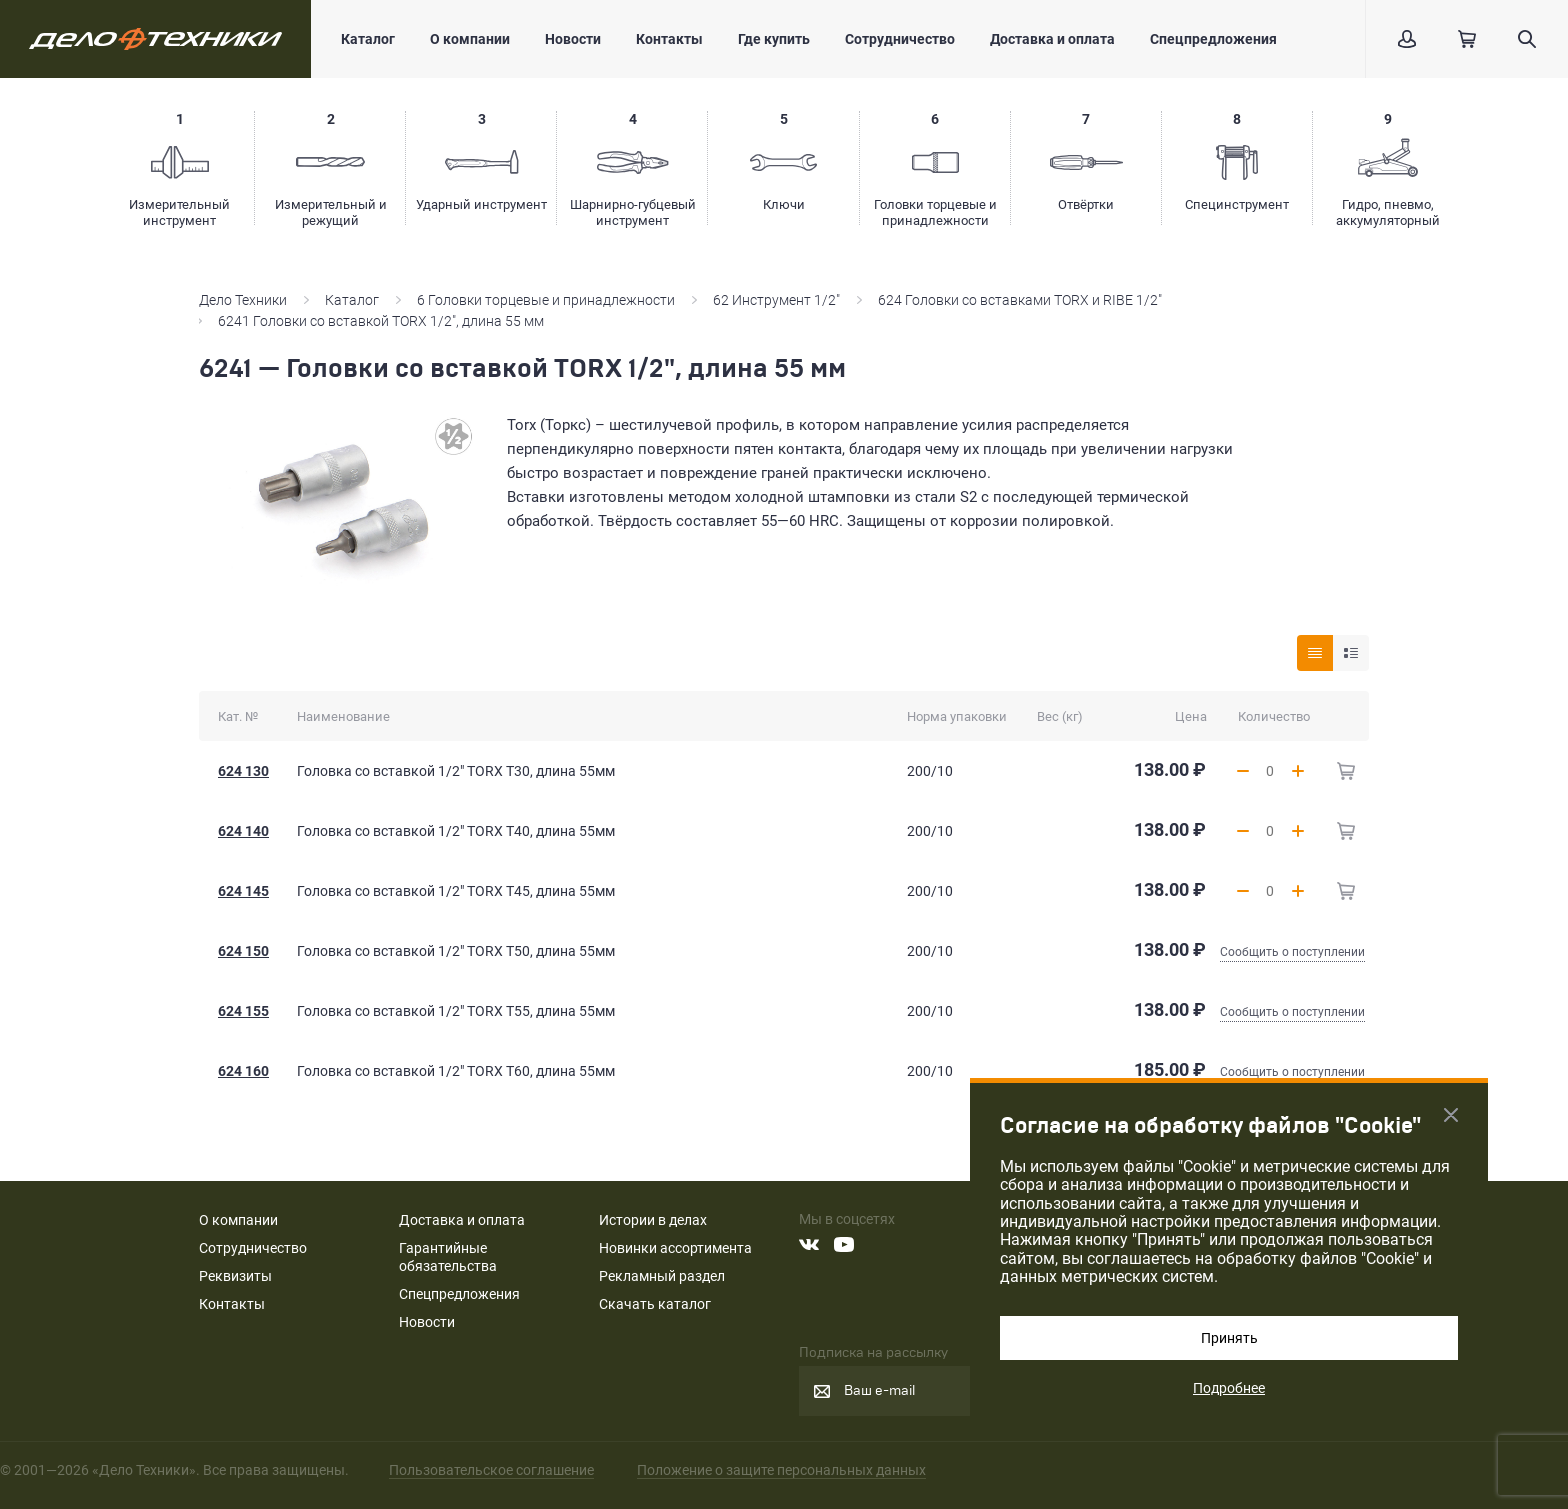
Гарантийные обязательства (448, 1257)
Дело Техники (243, 300)
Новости (573, 39)
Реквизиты (235, 1276)
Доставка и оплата (1052, 39)
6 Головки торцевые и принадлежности (546, 300)
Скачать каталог (655, 1304)
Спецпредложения (1213, 39)
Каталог (368, 39)
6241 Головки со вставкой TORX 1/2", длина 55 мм (382, 321)
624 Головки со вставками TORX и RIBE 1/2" (1020, 300)
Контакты (669, 39)
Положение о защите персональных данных (781, 1470)
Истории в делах (653, 1220)
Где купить (774, 39)
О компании (470, 39)
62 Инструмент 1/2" (776, 300)
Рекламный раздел (662, 1276)
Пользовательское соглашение (491, 1470)
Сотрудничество (900, 39)
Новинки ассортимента (675, 1248)
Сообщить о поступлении (1292, 952)
